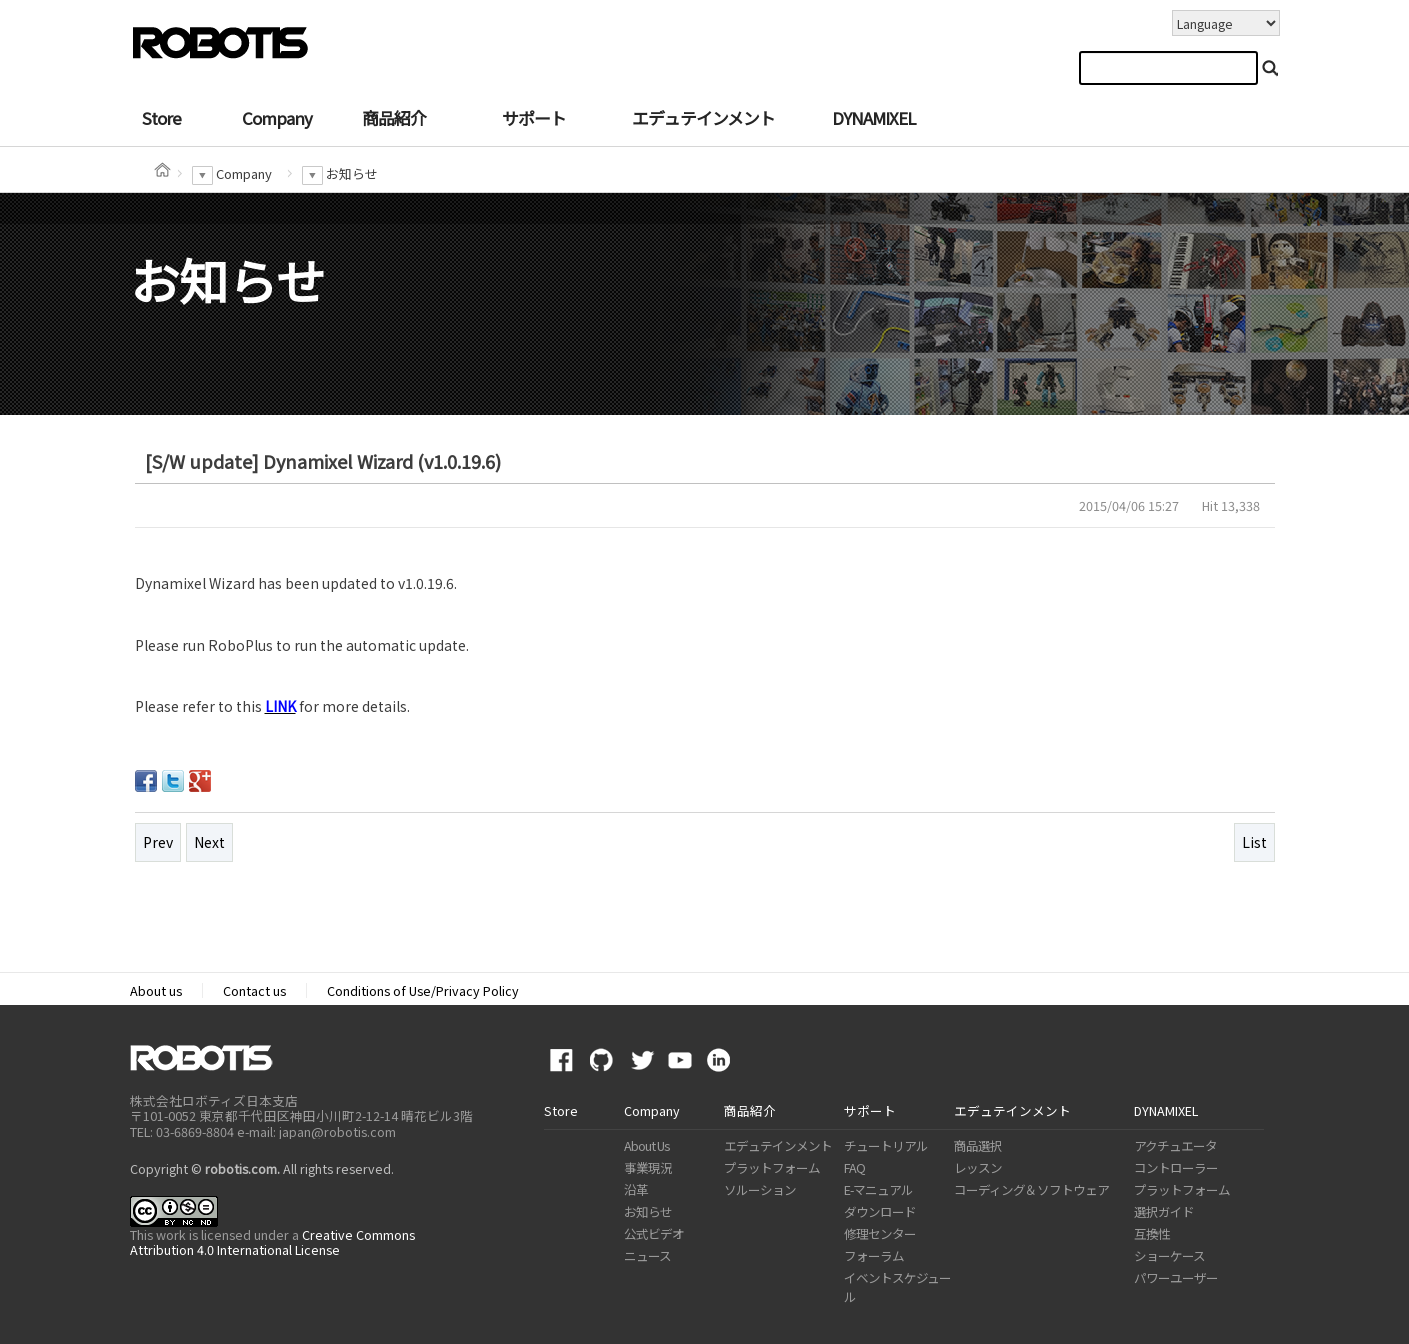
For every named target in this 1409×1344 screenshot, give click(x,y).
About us (156, 990)
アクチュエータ (1175, 1145)
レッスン (978, 1167)
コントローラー (1176, 1167)
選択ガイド (1164, 1211)
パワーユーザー (1176, 1277)
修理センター (880, 1233)
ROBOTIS (209, 1058)
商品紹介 (394, 118)
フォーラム (874, 1255)
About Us (646, 1145)
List (1254, 842)
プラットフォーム (772, 1167)
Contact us (254, 990)
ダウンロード (880, 1211)
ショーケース (1169, 1255)
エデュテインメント (703, 118)
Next (209, 842)
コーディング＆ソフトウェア (1031, 1189)
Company (277, 118)
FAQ (854, 1167)
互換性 (1152, 1233)
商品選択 (978, 1145)
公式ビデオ (654, 1233)
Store (161, 118)
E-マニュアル (878, 1189)
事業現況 (648, 1167)
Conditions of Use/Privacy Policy (423, 990)
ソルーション (760, 1189)
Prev (158, 842)
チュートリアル (886, 1145)
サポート (534, 118)
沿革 (636, 1189)
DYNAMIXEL (873, 118)
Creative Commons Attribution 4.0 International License (272, 1242)
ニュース (647, 1255)
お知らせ (648, 1211)
